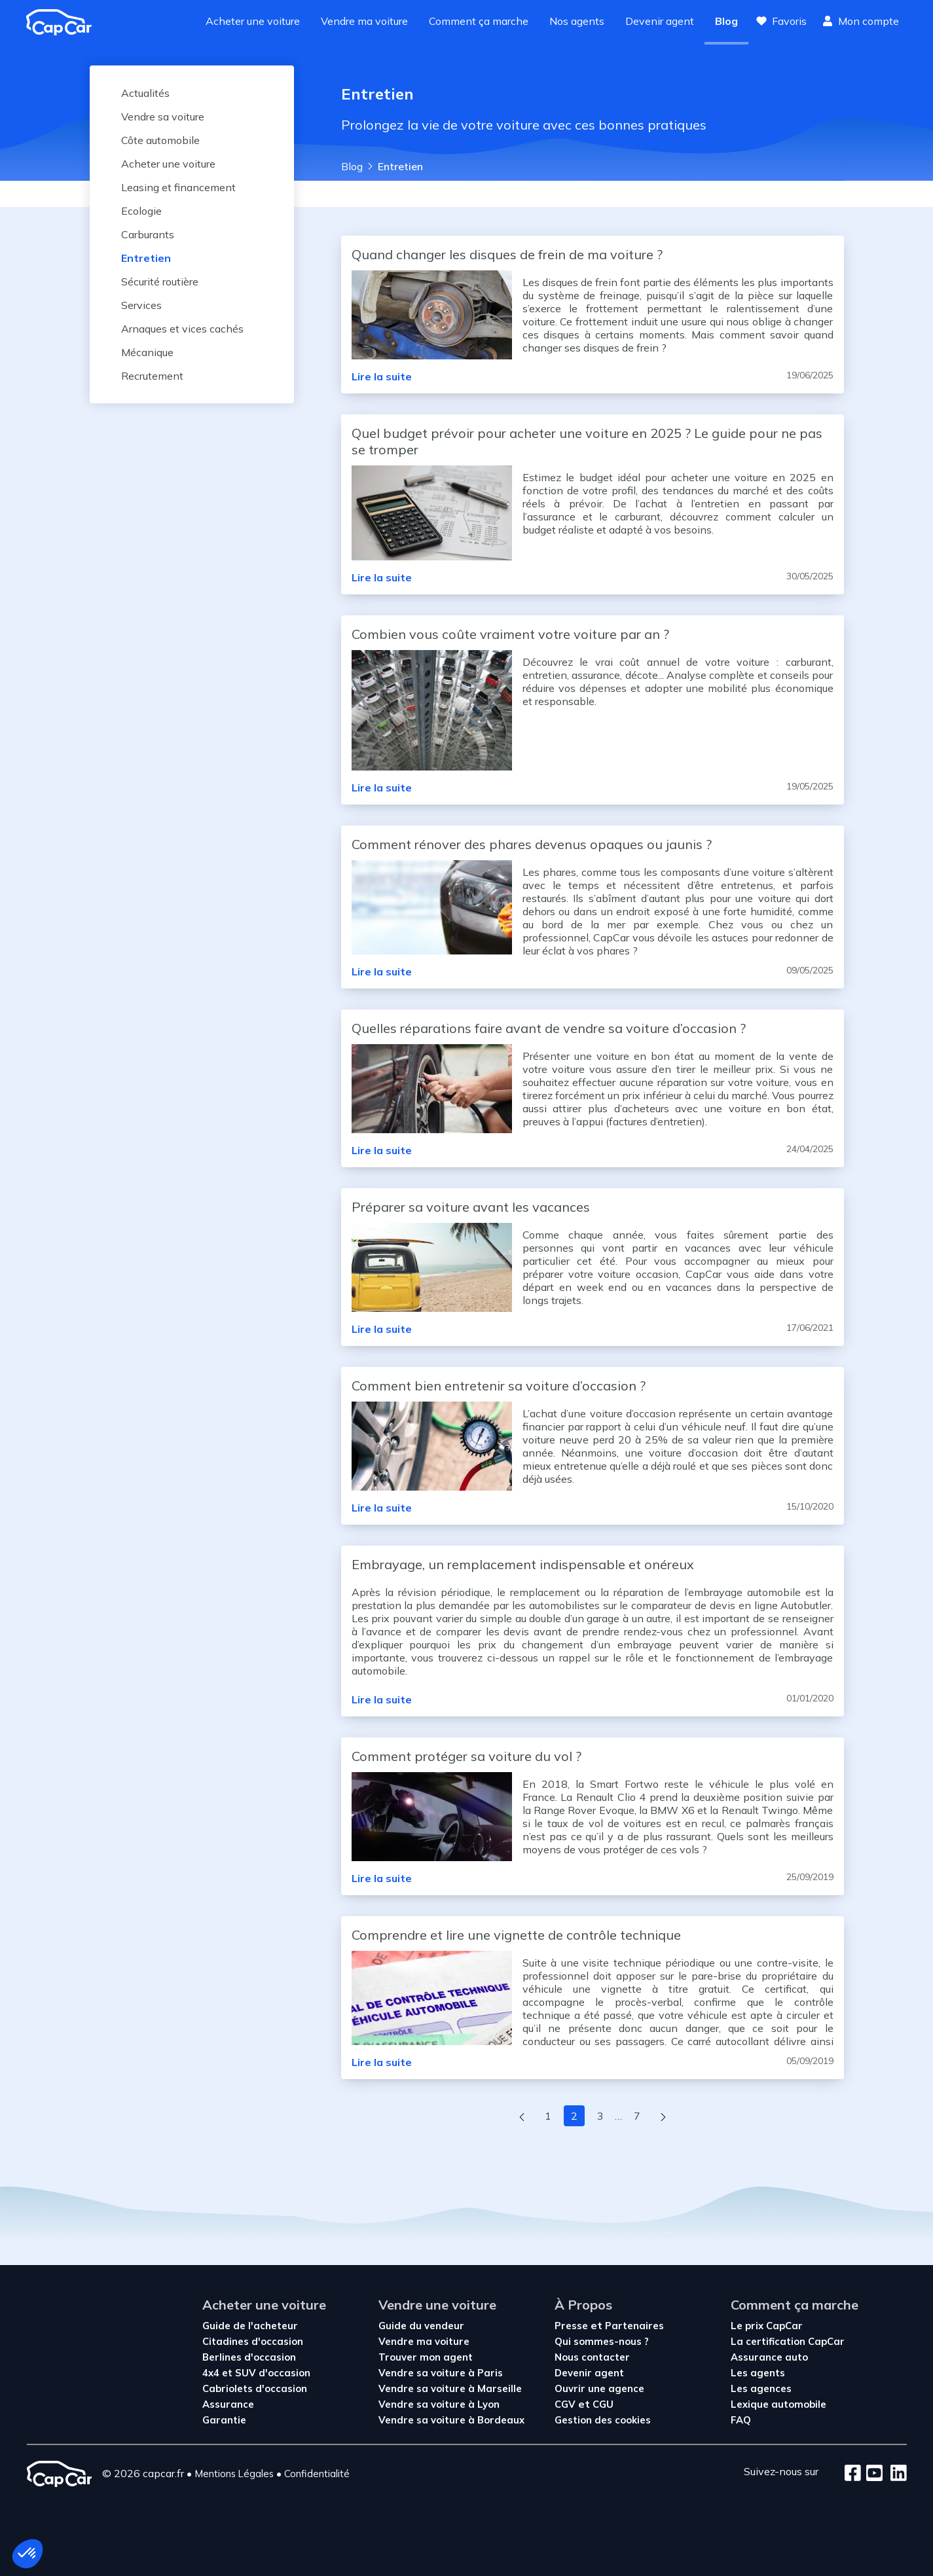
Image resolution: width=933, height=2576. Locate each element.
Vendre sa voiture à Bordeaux (451, 2420)
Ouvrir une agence (599, 2388)
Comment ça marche (478, 20)
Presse (573, 2325)
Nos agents (576, 20)
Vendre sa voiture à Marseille (450, 2388)
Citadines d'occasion (252, 2341)
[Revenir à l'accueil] (64, 22)
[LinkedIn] (895, 2474)
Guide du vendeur (421, 2325)
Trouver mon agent (425, 2357)
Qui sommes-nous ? (602, 2341)
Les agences (761, 2388)
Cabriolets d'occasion (254, 2388)
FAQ (741, 2420)
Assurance (228, 2404)
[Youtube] (872, 2474)
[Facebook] (853, 2474)
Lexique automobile (778, 2404)
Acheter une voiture (253, 20)
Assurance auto (769, 2357)
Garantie (224, 2420)
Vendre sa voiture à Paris (440, 2373)
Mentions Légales (234, 2473)
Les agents (758, 2373)
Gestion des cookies (603, 2420)
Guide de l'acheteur (250, 2325)
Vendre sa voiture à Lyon (439, 2404)
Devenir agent (659, 20)
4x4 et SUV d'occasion (256, 2373)
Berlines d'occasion (249, 2357)
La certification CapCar (788, 2341)
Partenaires (634, 2325)
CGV (566, 2404)
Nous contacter (592, 2357)
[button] (27, 2553)
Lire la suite (382, 376)
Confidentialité (317, 2473)
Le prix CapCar (767, 2325)
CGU (603, 2404)
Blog (726, 20)
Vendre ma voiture (364, 20)
